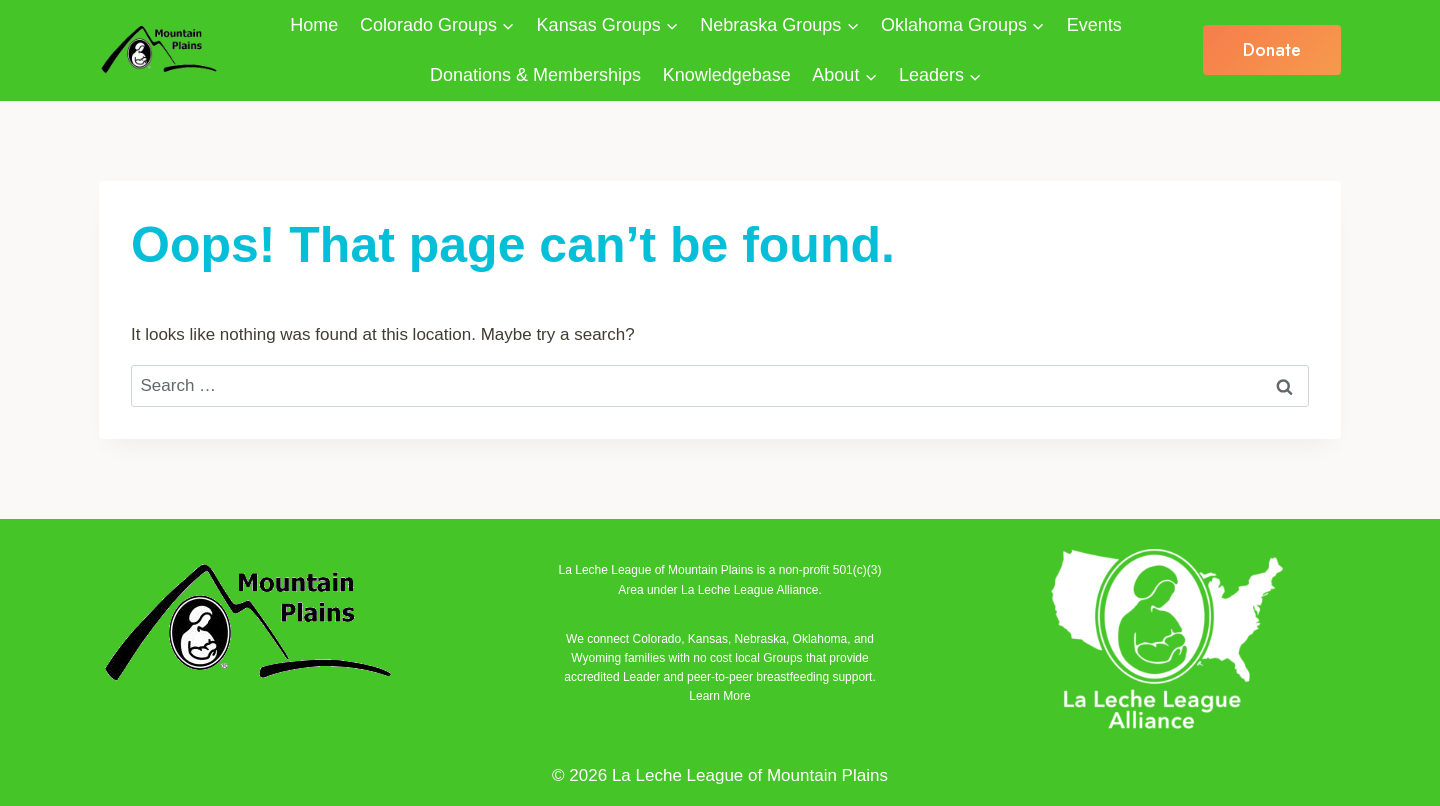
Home (314, 25)
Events (1094, 25)
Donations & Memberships (535, 75)
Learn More (719, 696)
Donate (1272, 50)
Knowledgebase (727, 75)
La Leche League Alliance (749, 590)
